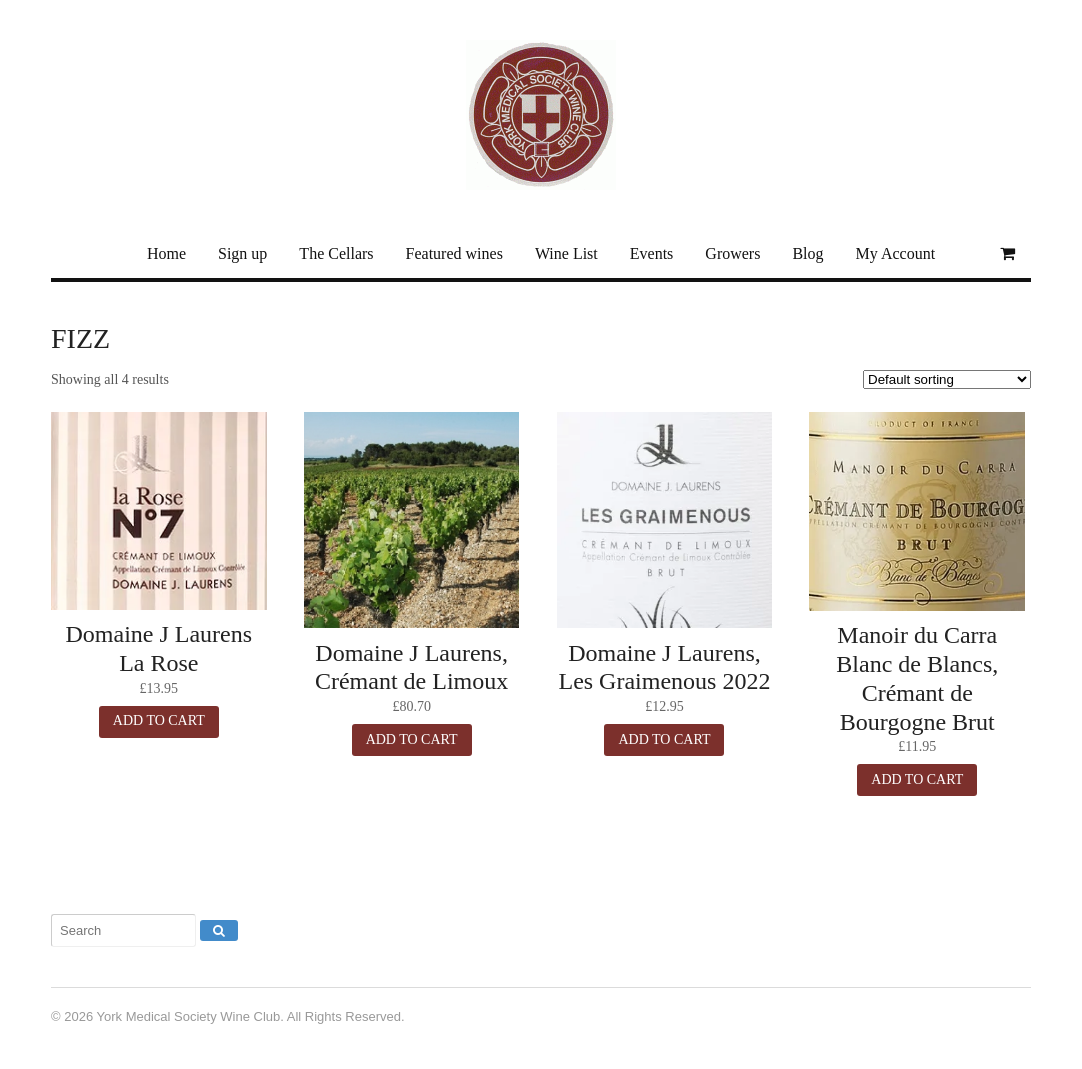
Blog (807, 253)
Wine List (566, 253)
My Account (896, 253)
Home (166, 253)
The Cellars (336, 253)
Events (652, 253)
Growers (732, 253)
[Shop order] (946, 379)
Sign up (242, 253)
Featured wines (454, 253)
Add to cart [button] (159, 720)
